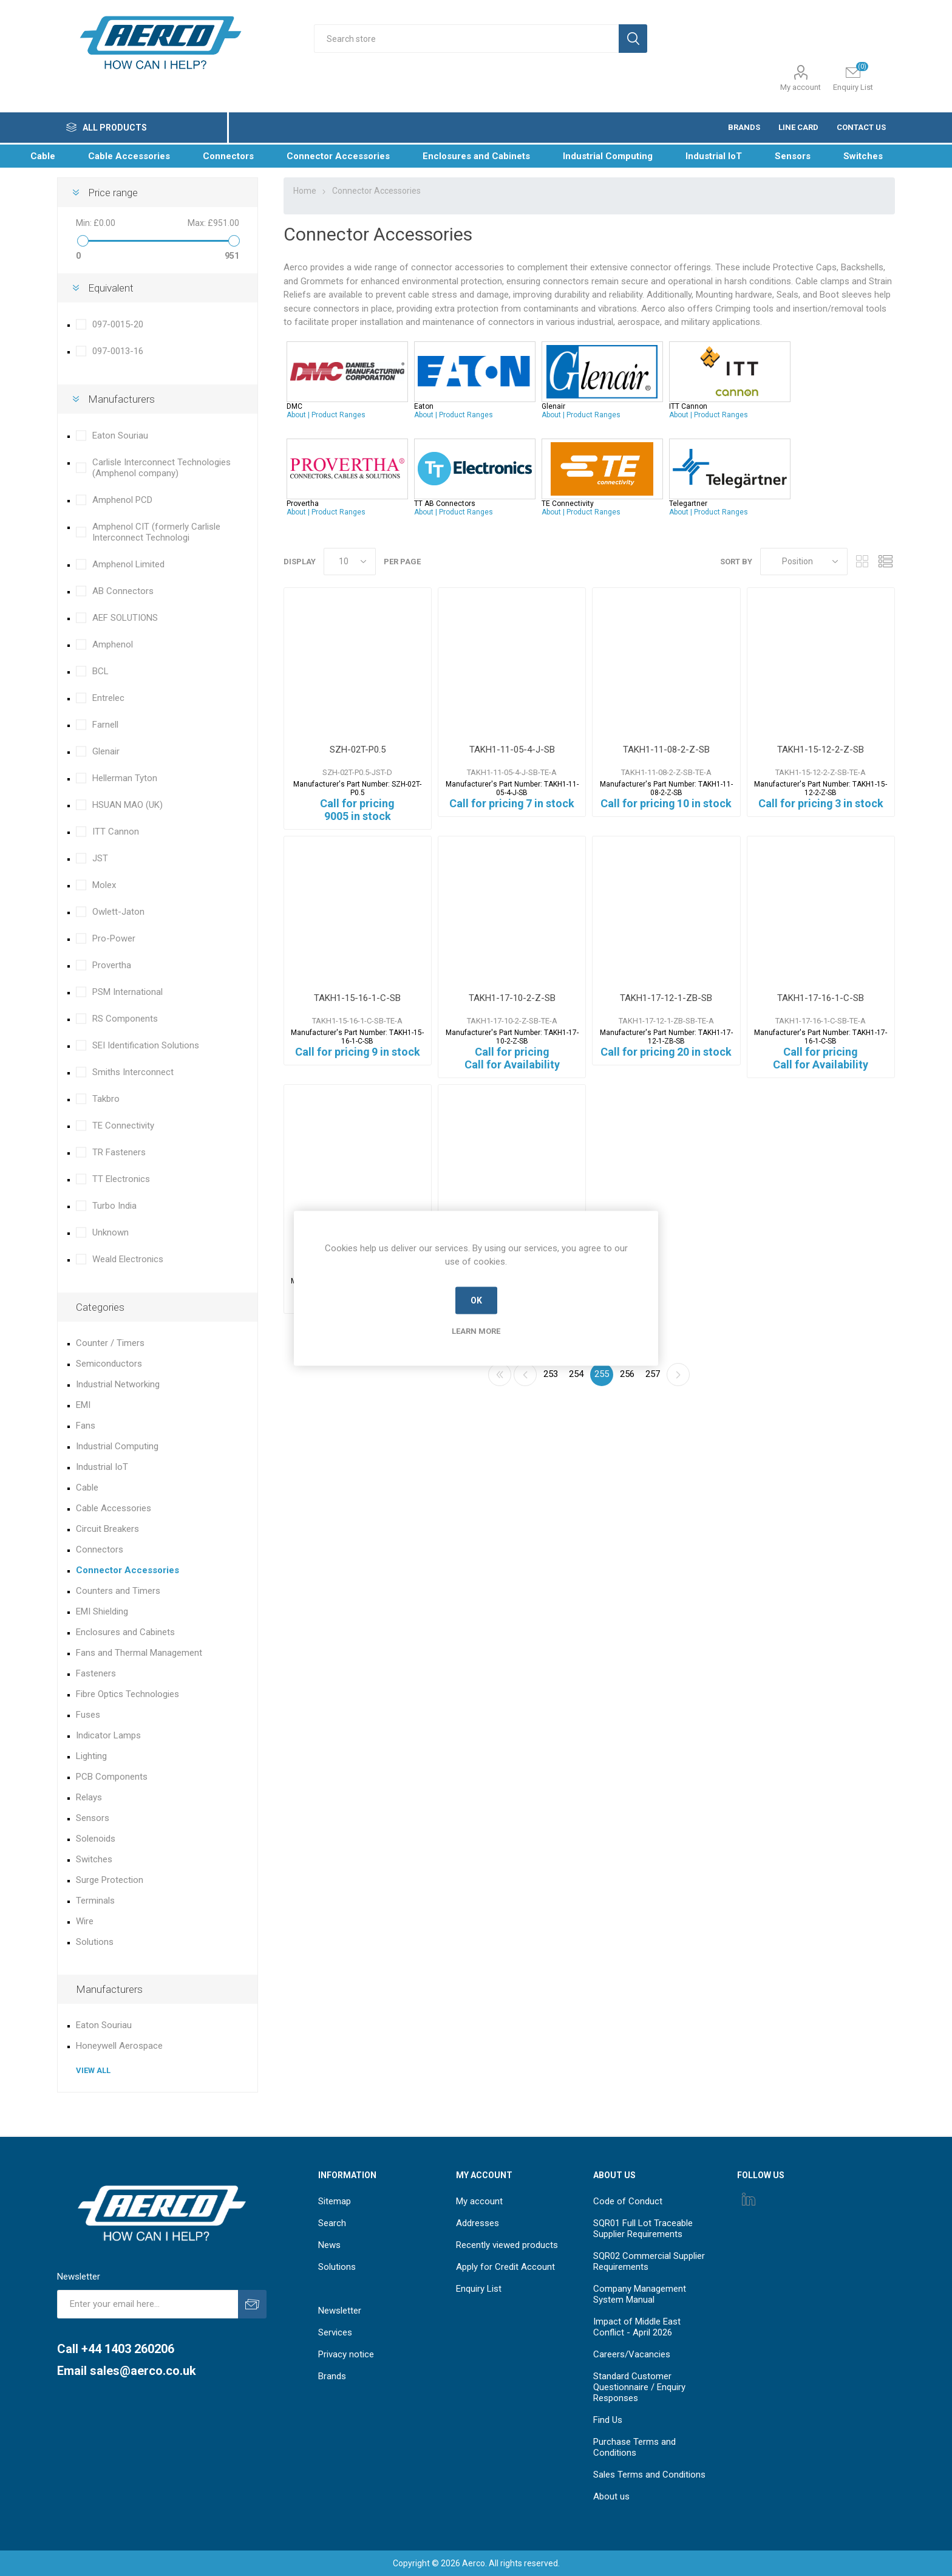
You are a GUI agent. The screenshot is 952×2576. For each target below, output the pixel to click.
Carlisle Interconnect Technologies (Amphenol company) (161, 468)
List (886, 561)
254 (576, 1373)
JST (100, 858)
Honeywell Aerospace (119, 2045)
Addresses (477, 2223)
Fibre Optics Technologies (127, 1694)
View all (93, 2070)
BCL (100, 671)
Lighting (91, 1756)
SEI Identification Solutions (145, 1045)
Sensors (92, 1817)
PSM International (127, 991)
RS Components (125, 1018)
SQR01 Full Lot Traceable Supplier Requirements (643, 2228)
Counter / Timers (110, 1343)
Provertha (111, 965)
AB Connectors (123, 591)
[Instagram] (748, 2199)
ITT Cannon (115, 831)
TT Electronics (121, 1179)
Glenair (106, 751)
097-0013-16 (117, 351)
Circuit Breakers (107, 1528)
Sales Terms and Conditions (649, 2474)
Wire (84, 1921)
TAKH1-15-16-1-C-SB (357, 997)
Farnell (105, 724)
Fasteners (96, 1673)
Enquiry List (478, 2288)
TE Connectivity (123, 1125)
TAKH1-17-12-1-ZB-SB (666, 997)
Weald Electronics (127, 1259)
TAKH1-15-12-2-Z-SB (820, 749)
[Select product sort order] (804, 561)
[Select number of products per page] (350, 561)
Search (332, 2223)
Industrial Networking (118, 1384)
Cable (87, 1487)
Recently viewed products (507, 2244)
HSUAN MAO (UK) (127, 804)
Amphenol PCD (122, 499)
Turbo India (114, 1205)
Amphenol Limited (128, 564)
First (499, 1374)
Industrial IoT (102, 1466)
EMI (83, 1404)
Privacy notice (346, 2354)
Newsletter (339, 2310)
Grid (863, 561)
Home (304, 191)
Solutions (95, 1941)
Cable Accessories (113, 1508)
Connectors (99, 1549)
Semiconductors (109, 1363)
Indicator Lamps (108, 1735)
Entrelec (108, 697)
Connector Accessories (127, 1570)
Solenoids (95, 1838)
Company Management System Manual (639, 2294)
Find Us (607, 2419)
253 (550, 1373)
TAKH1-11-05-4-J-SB (512, 749)
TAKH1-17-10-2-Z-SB (512, 997)
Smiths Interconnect (133, 1072)
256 (627, 1373)
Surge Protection (109, 1879)
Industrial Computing (117, 1446)
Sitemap (334, 2201)
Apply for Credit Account (505, 2266)
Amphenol (112, 644)
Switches (94, 1859)
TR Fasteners (119, 1152)
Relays (89, 1797)
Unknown (110, 1232)
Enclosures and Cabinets (125, 1632)
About (296, 415)
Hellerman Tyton (124, 778)
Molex (104, 885)
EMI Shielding (102, 1611)
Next (678, 1374)
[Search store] (466, 38)
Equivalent (111, 288)
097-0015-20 (117, 324)
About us (611, 2496)
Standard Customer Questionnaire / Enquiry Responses (639, 2387)
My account (800, 87)
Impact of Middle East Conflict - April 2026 (637, 2327)
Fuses (88, 1714)
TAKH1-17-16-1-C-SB (820, 997)
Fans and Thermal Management (139, 1652)
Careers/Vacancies (631, 2354)
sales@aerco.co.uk (143, 2370)
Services (335, 2332)
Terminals (95, 1900)
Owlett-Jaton (118, 911)
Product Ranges (338, 415)
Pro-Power (113, 938)
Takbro (106, 1098)
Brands (332, 2376)
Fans (85, 1425)
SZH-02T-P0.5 (358, 749)
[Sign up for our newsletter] (147, 2304)
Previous (525, 1374)
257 (652, 1373)
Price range (113, 192)
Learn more (476, 1330)
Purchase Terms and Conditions (634, 2447)
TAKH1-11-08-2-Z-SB (666, 749)
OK (476, 1300)
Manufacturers (121, 399)
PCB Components (112, 1776)
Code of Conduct (627, 2201)
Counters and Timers (118, 1590)
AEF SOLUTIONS (125, 617)
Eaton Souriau (120, 435)
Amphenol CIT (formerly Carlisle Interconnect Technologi (156, 532)
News (329, 2244)
